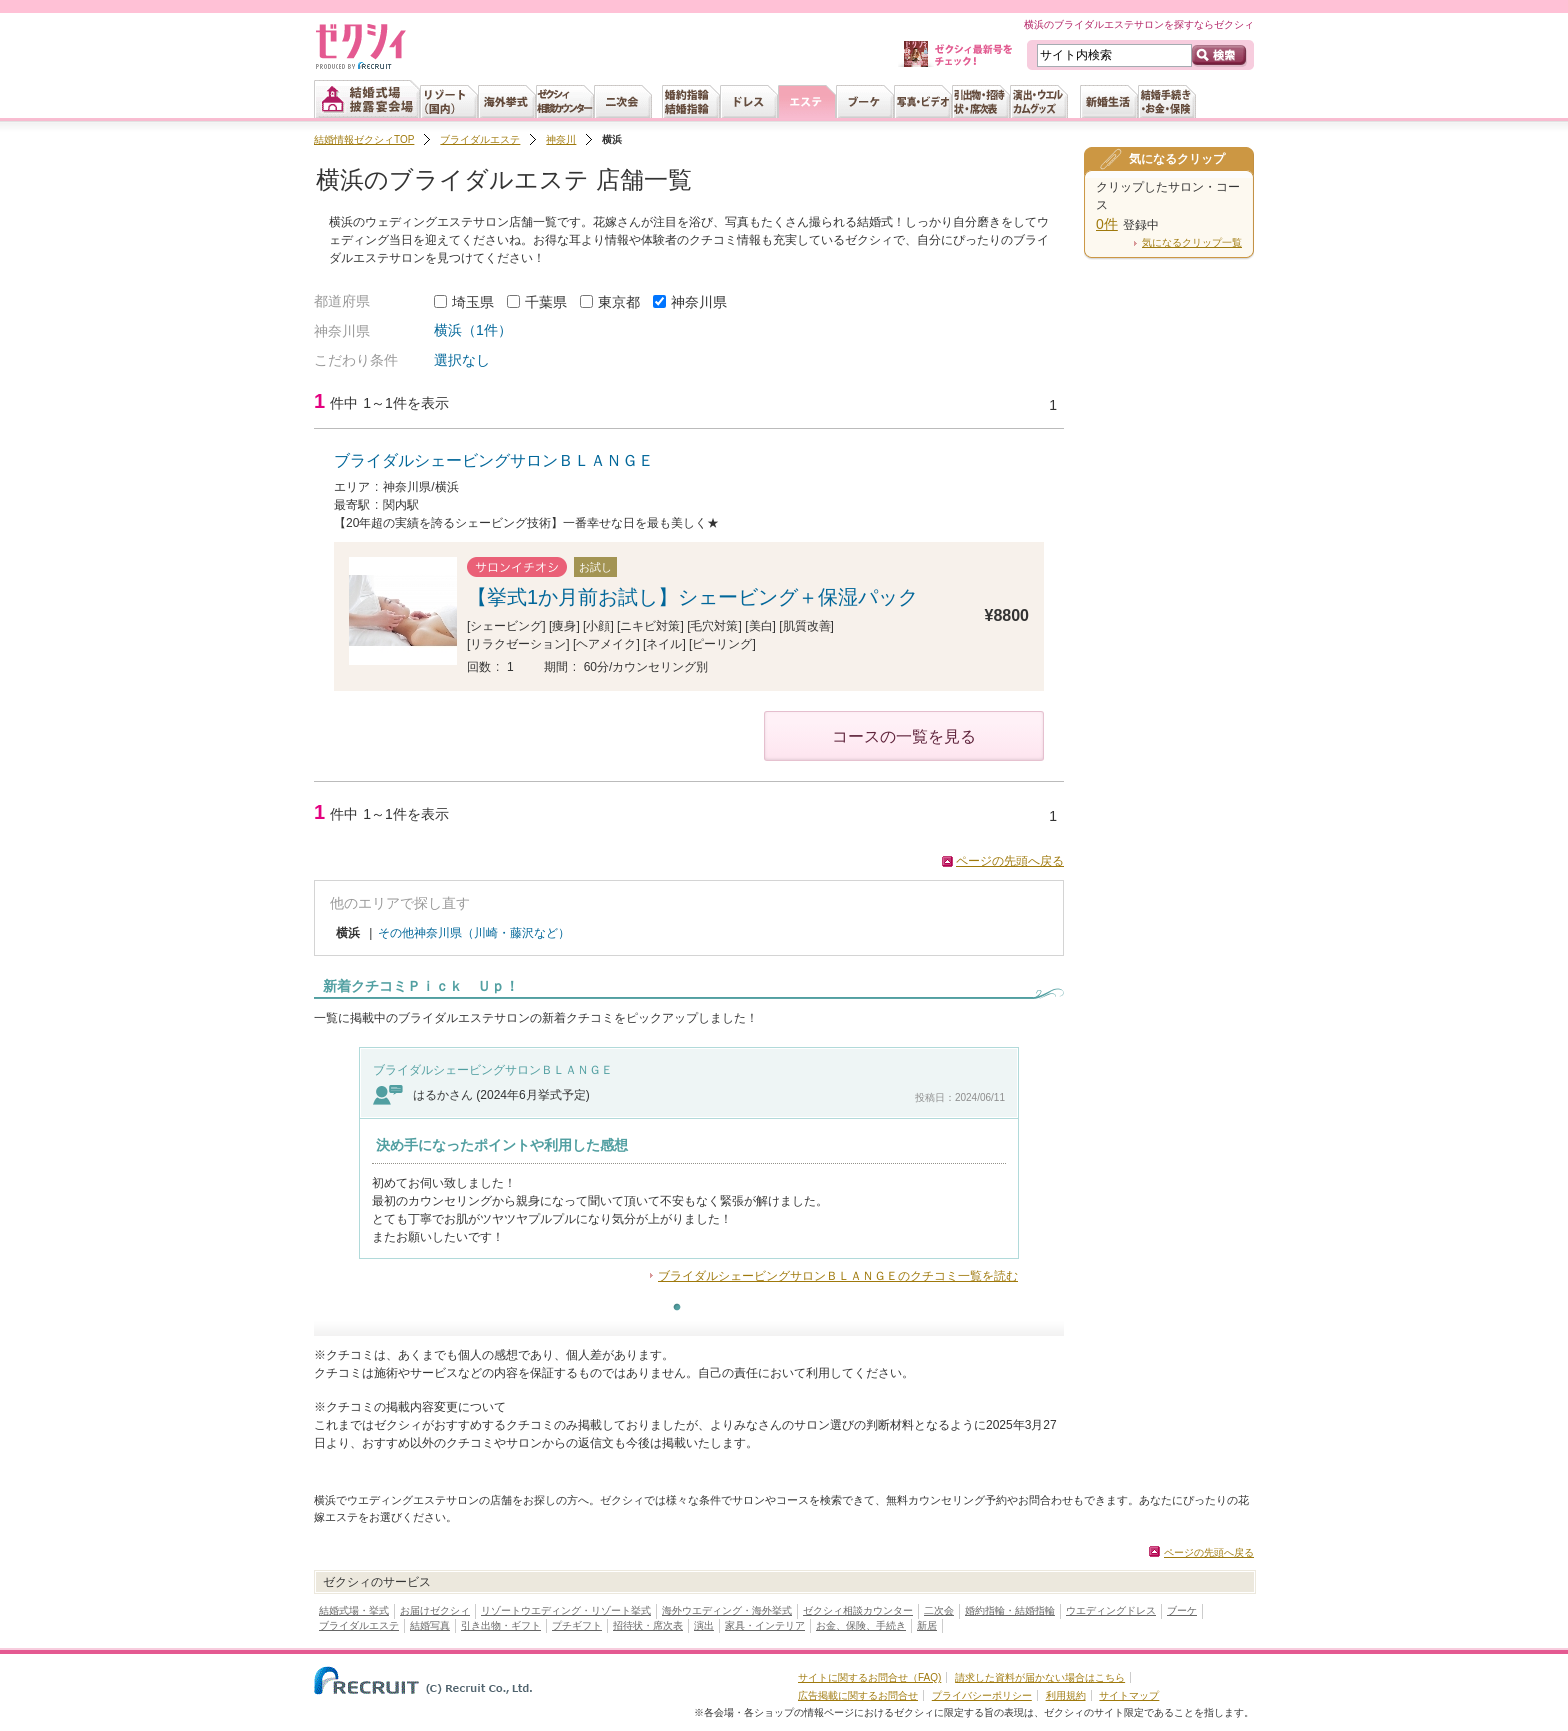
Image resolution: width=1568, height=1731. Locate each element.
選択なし (462, 360)
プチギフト (577, 1625)
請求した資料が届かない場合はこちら (1040, 1677)
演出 (704, 1625)
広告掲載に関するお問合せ (858, 1695)
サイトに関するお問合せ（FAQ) (869, 1677)
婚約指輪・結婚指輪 (1010, 1610)
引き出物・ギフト (501, 1625)
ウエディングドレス (1111, 1610)
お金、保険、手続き (861, 1625)
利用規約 (1066, 1695)
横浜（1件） (473, 330)
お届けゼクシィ (435, 1610)
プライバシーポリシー (982, 1695)
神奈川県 (699, 302)
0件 (1107, 224)
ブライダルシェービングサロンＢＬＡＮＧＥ (494, 460)
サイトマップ (1129, 1695)
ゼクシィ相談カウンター (858, 1610)
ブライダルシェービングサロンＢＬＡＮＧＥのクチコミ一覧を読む (838, 1276)
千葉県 (546, 302)
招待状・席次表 (648, 1625)
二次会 (939, 1610)
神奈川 (561, 139)
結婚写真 (430, 1625)
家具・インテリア (765, 1625)
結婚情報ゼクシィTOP (364, 139)
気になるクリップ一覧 (1192, 242)
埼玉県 (473, 302)
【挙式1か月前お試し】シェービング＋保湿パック (692, 597)
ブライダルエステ (480, 139)
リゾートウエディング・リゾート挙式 (566, 1610)
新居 (927, 1625)
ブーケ (1182, 1610)
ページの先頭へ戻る (1010, 861)
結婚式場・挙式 (354, 1610)
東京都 (619, 302)
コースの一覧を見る (904, 736)
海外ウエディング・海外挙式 (727, 1610)
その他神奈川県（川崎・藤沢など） (474, 933)
